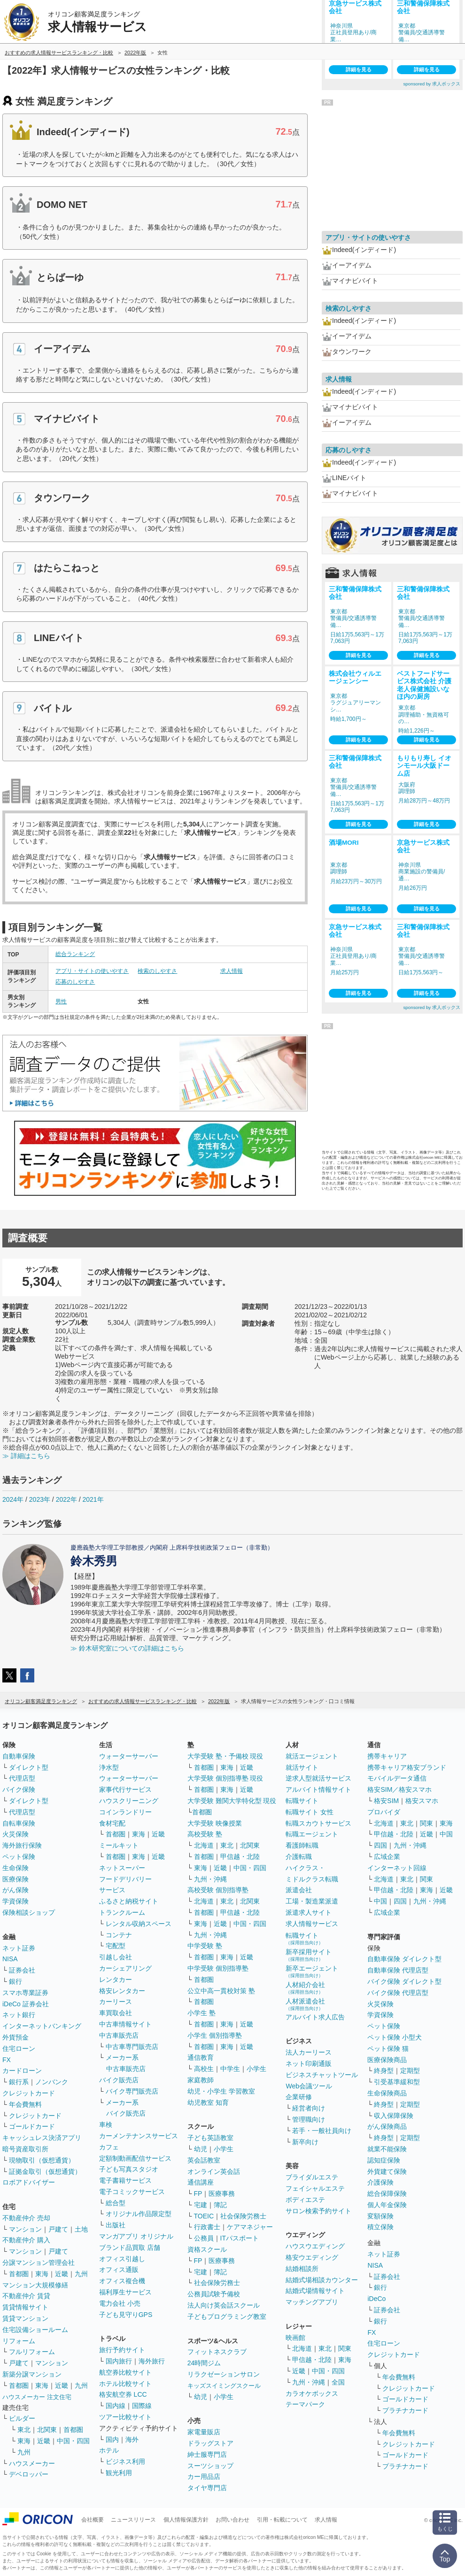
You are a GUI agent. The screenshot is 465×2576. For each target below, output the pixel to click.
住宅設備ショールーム (35, 2329)
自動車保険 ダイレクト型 (404, 1959)
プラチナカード (405, 2410)
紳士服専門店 (207, 2454)
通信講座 (200, 2182)
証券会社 (22, 1970)
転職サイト (302, 1800)
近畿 (61, 2274)
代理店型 (22, 1778)
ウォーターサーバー (128, 1756)
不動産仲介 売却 (26, 2218)
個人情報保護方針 (186, 2519)
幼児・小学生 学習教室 (221, 2091)
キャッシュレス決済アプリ (41, 2137)
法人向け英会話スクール (223, 2305)
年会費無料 (25, 2104)
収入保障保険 (393, 2115)
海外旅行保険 (22, 1845)
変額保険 (380, 2216)
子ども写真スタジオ (128, 2169)
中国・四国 (73, 2441)
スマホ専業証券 (25, 1992)
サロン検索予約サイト (318, 2211)
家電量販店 (203, 2432)
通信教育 (200, 2057)
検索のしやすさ (157, 971)
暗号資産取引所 (25, 2149)
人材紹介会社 (305, 1988)
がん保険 (15, 1890)
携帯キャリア (387, 1756)
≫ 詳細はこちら (26, 1456)
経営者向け (308, 2108)
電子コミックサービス (132, 2191)
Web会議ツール (309, 2086)
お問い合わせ (232, 2519)
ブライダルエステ (312, 2177)
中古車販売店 (119, 2035)
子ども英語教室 (210, 2137)
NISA (10, 1959)
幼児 (200, 2149)
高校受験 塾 (204, 1834)
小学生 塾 (201, 2013)
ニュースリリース (133, 2519)
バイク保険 (18, 1789)
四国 (380, 1845)
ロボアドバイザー (28, 2182)
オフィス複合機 (122, 2281)
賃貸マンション (25, 2318)
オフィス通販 (119, 2269)
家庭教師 (200, 2080)
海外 (132, 2439)
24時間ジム (204, 2363)
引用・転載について (282, 2519)
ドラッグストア (210, 2443)
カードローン (22, 2070)
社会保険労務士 (243, 2216)
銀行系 (19, 2082)
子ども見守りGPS (126, 2314)
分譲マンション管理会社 (38, 2262)
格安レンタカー (122, 1991)
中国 (446, 1834)
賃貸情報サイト (25, 2307)
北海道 (204, 1845)
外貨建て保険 (387, 2171)
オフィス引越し (122, 2259)
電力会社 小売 (119, 2303)
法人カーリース (309, 2052)
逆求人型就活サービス (318, 1778)
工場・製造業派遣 (312, 1901)
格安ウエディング (312, 2257)
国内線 (115, 2405)
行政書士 (207, 2227)
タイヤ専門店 (207, 2488)
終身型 (384, 2070)
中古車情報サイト (125, 2024)
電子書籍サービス (125, 2180)
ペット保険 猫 (388, 2048)
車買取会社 (115, 2013)
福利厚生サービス (125, 2292)
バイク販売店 (119, 2080)
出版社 (115, 2225)
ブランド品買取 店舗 (129, 2247)
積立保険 (380, 2227)
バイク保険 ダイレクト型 (404, 1981)
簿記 (220, 2205)
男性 (61, 1001)
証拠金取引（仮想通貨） (45, 2171)
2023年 (39, 1499)
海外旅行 (152, 2361)
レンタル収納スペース (138, 1923)
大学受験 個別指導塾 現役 (225, 1778)
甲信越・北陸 (240, 1856)
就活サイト (302, 1767)
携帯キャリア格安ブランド (406, 1767)
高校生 (204, 2068)
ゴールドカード (32, 2126)
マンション (25, 2229)
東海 (41, 2274)
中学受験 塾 (204, 1945)
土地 (81, 2229)
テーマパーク (305, 2404)
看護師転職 (302, 1845)
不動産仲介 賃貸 (26, 2296)
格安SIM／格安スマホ (399, 1789)
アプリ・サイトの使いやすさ (92, 971)
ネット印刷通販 (309, 2063)
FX (6, 2060)
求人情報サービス (312, 1923)
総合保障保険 (387, 2193)
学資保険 (15, 1901)
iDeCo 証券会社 (25, 2004)
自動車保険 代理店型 (397, 1970)
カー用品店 (203, 2476)
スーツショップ (210, 2465)
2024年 (12, 1499)
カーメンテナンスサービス (138, 2136)
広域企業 (387, 1856)
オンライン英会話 (213, 2171)
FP (198, 2193)
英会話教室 (203, 2160)
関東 (344, 2348)
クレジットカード (28, 2093)
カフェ (109, 2147)
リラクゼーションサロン (223, 2374)
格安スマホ (421, 1800)
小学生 (256, 2068)
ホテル (109, 2450)
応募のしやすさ (75, 981)
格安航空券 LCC (123, 2394)
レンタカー (115, 1979)
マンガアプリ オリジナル (136, 2236)
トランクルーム (122, 1912)
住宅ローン (18, 2048)
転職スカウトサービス (318, 1823)
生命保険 (15, 1868)
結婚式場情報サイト (315, 2290)
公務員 (204, 2238)
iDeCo (376, 2298)
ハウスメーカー (32, 2463)
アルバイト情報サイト (318, 1789)
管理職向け (308, 2119)
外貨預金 (15, 2037)
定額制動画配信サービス (135, 2158)
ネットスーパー (122, 1868)
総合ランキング (75, 954)
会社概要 (92, 2519)
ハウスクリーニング (128, 1800)
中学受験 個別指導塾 (217, 1968)
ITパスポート (239, 2238)
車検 (105, 2124)
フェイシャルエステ (315, 2188)
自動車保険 (18, 1756)
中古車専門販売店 (132, 2046)
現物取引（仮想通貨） (42, 2160)
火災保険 (15, 1834)
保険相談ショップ (28, 1912)
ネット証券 (18, 1948)
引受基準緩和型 (397, 2082)
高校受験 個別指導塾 (217, 1890)
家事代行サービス (125, 1789)
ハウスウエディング (315, 2246)
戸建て (58, 2229)
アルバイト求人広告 (315, 2017)
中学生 (230, 2068)
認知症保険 (383, 2160)
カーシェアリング (125, 1968)
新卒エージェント (312, 1971)
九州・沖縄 (210, 1879)
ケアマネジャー (250, 2227)
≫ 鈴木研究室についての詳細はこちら (127, 1648)
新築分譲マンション (32, 2374)
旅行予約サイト (122, 2350)
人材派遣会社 (305, 2004)
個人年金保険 (387, 2205)
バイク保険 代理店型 (397, 1992)
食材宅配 (112, 1823)
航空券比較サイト (125, 2372)
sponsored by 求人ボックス (431, 83)
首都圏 (19, 2274)
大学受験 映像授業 (214, 1823)
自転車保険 (18, 1823)
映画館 (295, 2337)
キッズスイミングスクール (224, 2385)
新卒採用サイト (309, 1955)
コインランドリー (125, 1812)
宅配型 (115, 1945)
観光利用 (119, 2473)
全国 (338, 2382)
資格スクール (207, 2249)
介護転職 (299, 1856)
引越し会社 (115, 1957)
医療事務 (222, 2193)
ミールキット (119, 1845)
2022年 (66, 1499)
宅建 (200, 2205)
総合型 (115, 2203)
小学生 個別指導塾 (214, 2035)
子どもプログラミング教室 (226, 2316)
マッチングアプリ (312, 2302)
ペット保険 (18, 1856)
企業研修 (299, 2097)
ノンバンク (51, 2082)
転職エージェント (312, 1834)
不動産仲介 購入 (26, 2240)
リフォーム (18, 2341)
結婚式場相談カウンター (322, 2280)
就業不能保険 (387, 2149)
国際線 (142, 2405)
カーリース (115, 2001)
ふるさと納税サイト (128, 1901)
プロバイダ (383, 1812)
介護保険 (380, 2182)
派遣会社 (299, 1890)
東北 (24, 2429)
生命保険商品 (387, 2093)
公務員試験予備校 (213, 2294)
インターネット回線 (396, 1868)
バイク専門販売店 (132, 2091)
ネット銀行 (18, 2014)
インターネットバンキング (41, 2026)
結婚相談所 (302, 2268)
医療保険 (15, 1879)
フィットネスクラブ (217, 2351)
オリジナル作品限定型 (138, 2213)
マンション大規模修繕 (35, 2285)
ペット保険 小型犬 (394, 2037)
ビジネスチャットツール (322, 2075)
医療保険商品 (387, 2060)
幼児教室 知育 (208, 2102)
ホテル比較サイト (125, 2383)
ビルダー (22, 2418)
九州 (81, 2274)
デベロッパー (28, 2474)
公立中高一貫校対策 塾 (221, 1991)
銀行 (15, 1981)
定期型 (410, 2070)
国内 (112, 2439)
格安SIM (386, 1800)
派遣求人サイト (309, 1912)
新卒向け (305, 2142)
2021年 (92, 1499)
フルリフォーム (32, 2351)
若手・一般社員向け (321, 2130)
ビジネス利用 (125, 2461)
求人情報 (231, 971)
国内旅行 (119, 2361)
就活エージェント (312, 1756)
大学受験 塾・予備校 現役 (225, 1756)
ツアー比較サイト (125, 2417)
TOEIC (204, 2216)
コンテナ (119, 1935)
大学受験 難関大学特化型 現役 (232, 1800)
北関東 (47, 2429)
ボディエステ (305, 2199)
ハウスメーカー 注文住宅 (36, 2396)
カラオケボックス (312, 2393)
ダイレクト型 (28, 1767)
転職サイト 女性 (309, 1812)
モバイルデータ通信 (396, 1778)
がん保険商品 (387, 2126)
